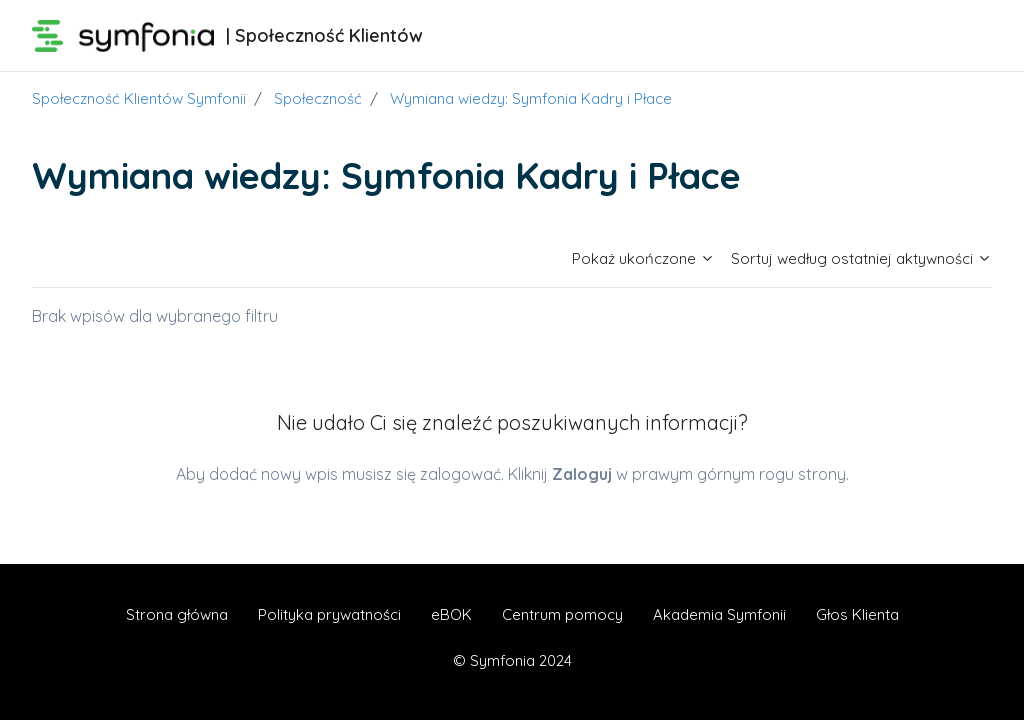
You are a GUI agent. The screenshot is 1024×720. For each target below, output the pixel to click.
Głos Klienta (857, 614)
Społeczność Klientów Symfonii (139, 98)
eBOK (451, 614)
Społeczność (318, 98)
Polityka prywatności (329, 614)
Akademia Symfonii (719, 614)
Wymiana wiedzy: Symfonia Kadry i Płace (531, 98)
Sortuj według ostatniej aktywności (861, 258)
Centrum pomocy (562, 614)
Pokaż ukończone (643, 258)
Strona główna (177, 614)
